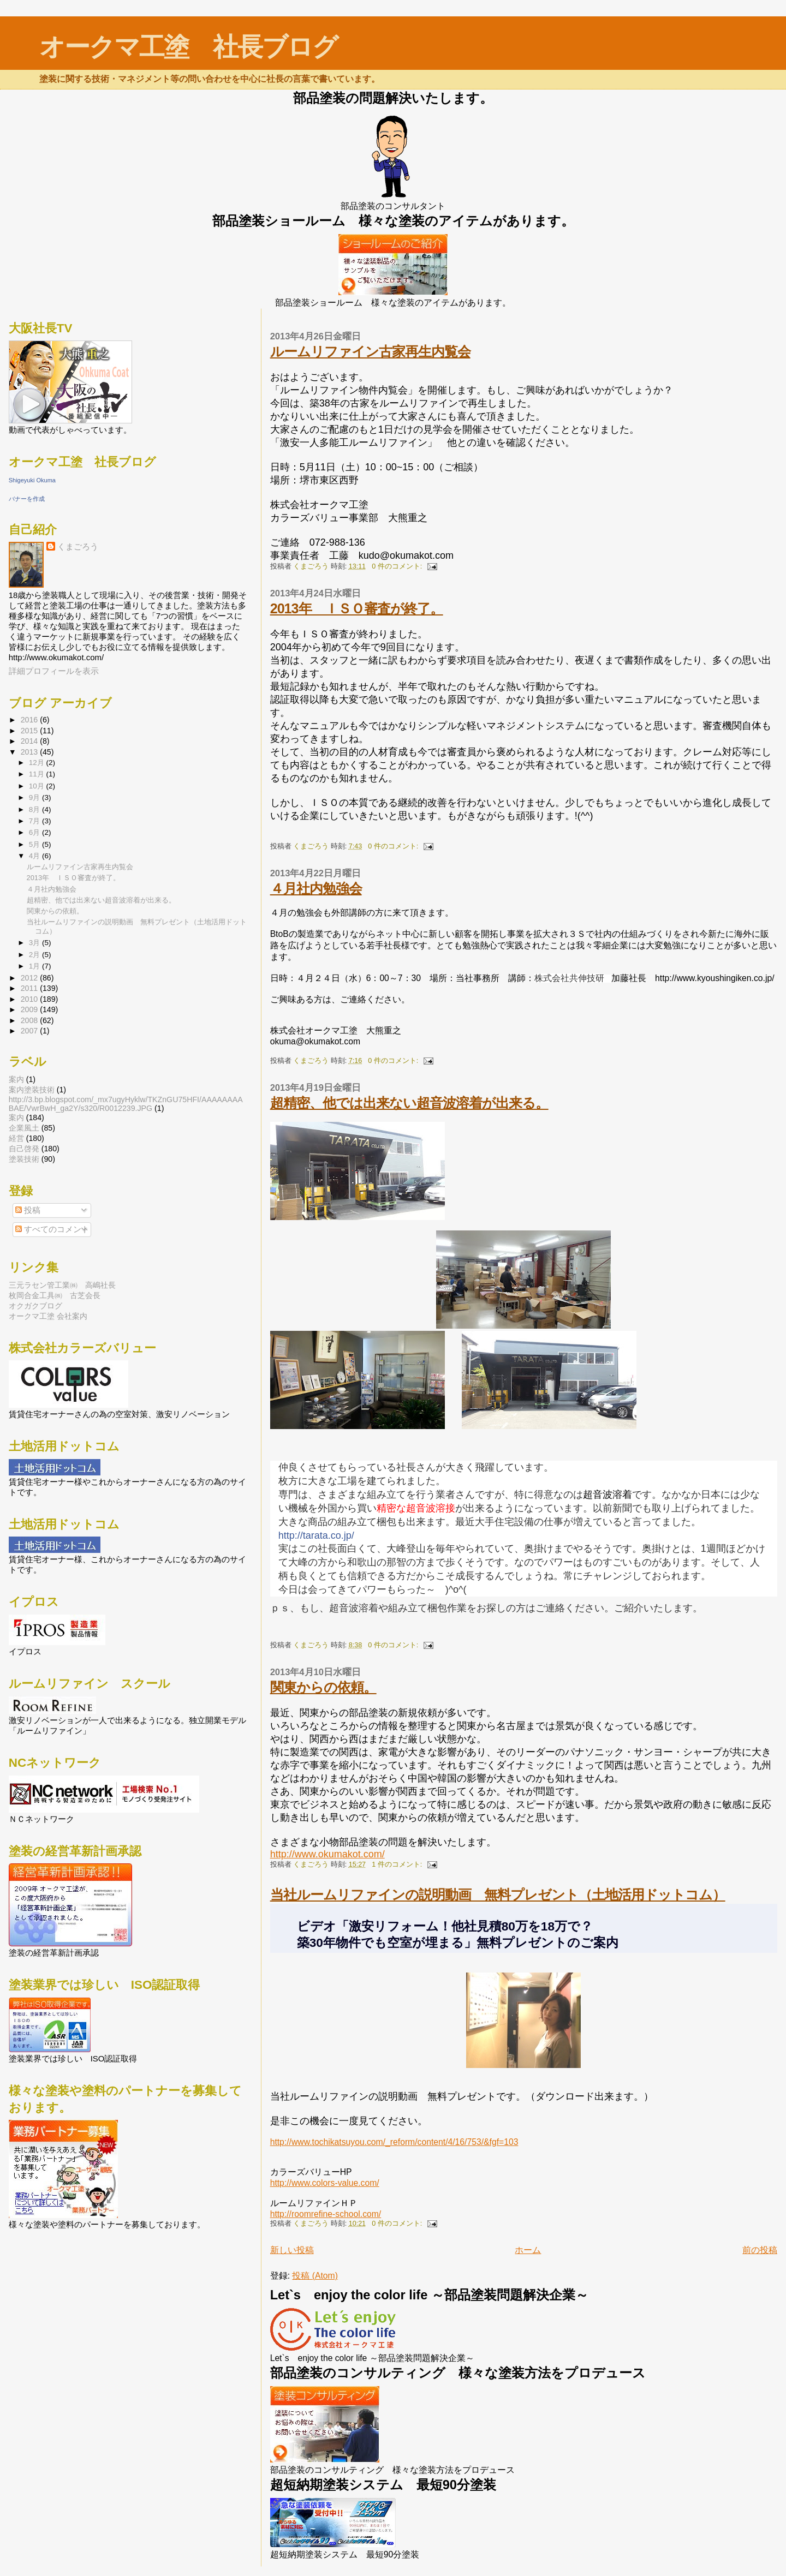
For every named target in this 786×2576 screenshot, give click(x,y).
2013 (30, 752)
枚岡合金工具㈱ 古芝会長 (54, 1295)
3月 (35, 943)
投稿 (27, 1210)
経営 (16, 1138)
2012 (30, 977)
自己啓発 (24, 1148)
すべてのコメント (52, 1229)
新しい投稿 (292, 2250)
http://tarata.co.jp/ (316, 1535)
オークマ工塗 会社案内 (48, 1316)
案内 (16, 1079)
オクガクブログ (35, 1305)
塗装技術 (24, 1159)
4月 (35, 856)
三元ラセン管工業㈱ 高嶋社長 (62, 1285)
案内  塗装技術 (32, 1089)
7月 (35, 821)
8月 (35, 809)
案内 (16, 1117)
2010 (30, 999)
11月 (37, 774)
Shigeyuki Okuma (32, 480)
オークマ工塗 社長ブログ (188, 46)
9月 (35, 797)
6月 (35, 832)
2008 (30, 1020)
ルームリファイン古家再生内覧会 (370, 351)
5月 (35, 844)
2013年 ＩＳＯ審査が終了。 (356, 608)
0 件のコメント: (398, 566)
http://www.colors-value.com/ (324, 2182)
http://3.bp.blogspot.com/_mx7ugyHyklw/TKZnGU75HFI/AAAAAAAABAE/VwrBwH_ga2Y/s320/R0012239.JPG (126, 1104)
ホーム (528, 2250)
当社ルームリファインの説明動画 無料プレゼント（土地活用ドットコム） (497, 1894)
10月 (37, 786)
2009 (30, 1009)
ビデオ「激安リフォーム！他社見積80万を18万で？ (445, 1926)
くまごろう (77, 546)
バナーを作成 (27, 498)
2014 (30, 741)
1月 (35, 966)
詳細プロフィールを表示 (54, 671)
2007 (30, 1030)
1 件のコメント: (398, 1864)
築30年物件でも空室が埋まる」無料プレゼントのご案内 (457, 1942)
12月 (37, 762)
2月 (35, 955)
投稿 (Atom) (315, 2275)
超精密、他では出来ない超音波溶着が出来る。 (409, 1102)
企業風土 (24, 1127)
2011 (30, 988)
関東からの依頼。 (323, 1687)
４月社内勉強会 (316, 888)
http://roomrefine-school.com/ (326, 2214)
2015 (30, 730)
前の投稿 (759, 2250)
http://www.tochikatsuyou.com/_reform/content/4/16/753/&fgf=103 (394, 2142)
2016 (30, 719)
